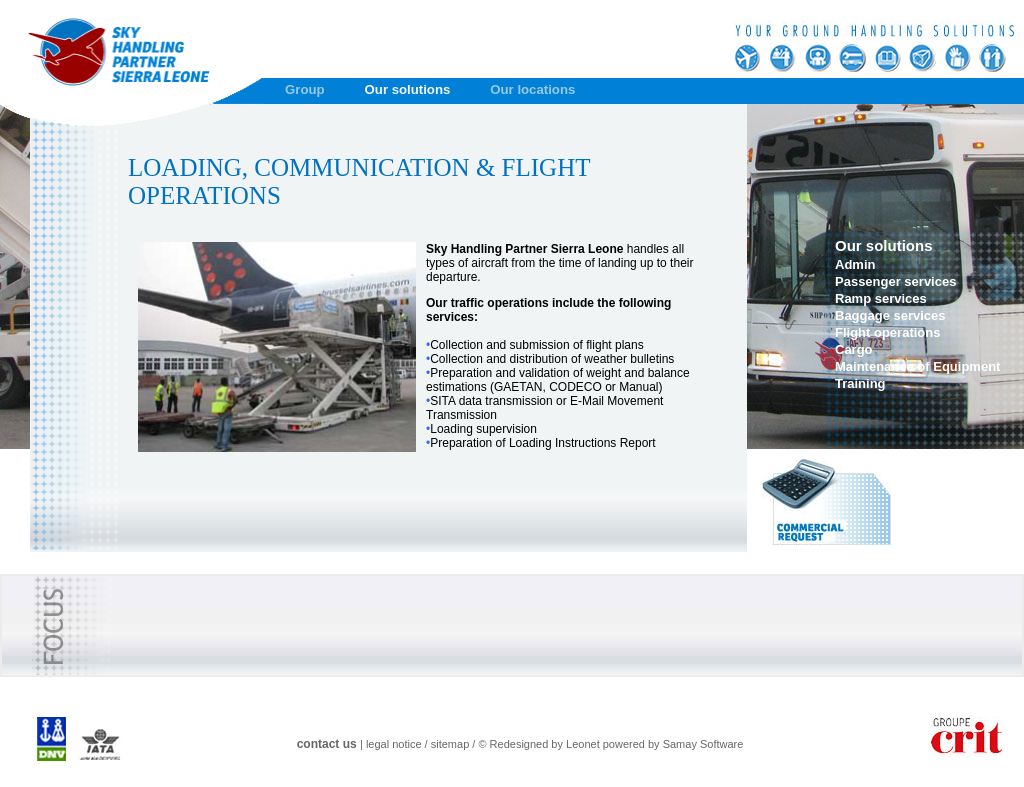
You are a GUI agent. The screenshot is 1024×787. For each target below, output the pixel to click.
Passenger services (895, 281)
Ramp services (881, 298)
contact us (327, 744)
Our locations (532, 89)
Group (305, 89)
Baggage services (890, 315)
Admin (855, 264)
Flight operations (887, 332)
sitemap (450, 744)
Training (860, 383)
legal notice (394, 744)
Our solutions (408, 89)
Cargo (854, 349)
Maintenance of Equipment (917, 366)
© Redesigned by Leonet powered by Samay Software (610, 744)
